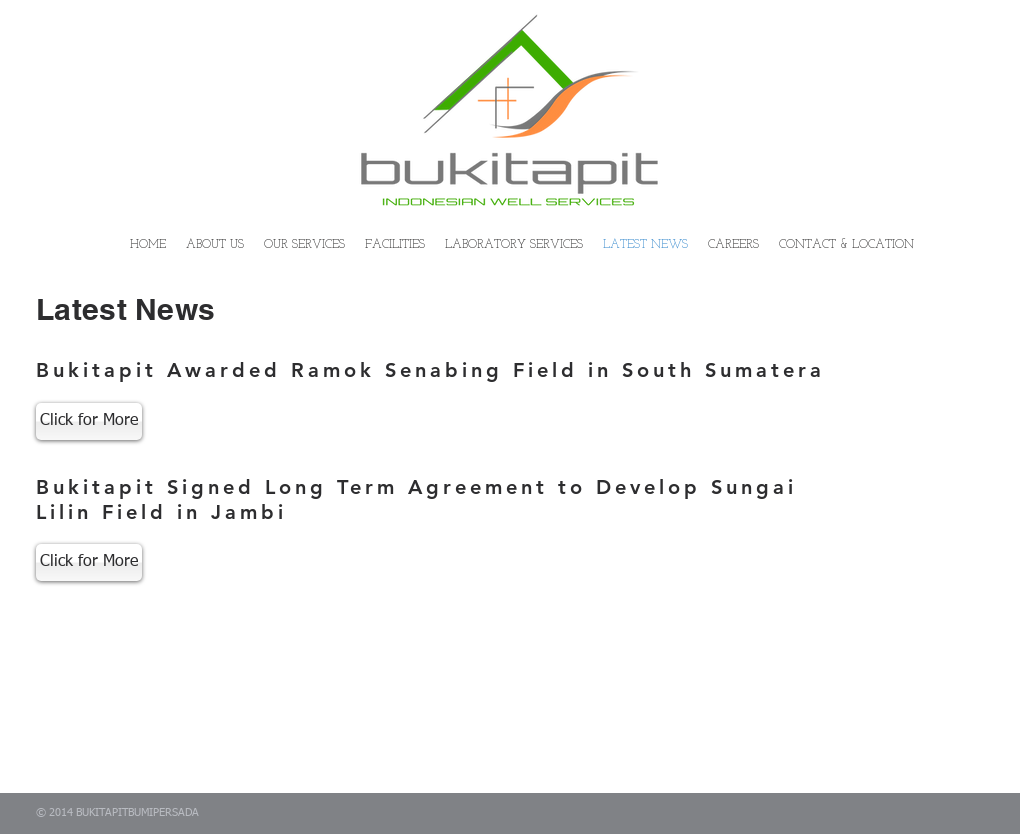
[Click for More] (89, 421)
